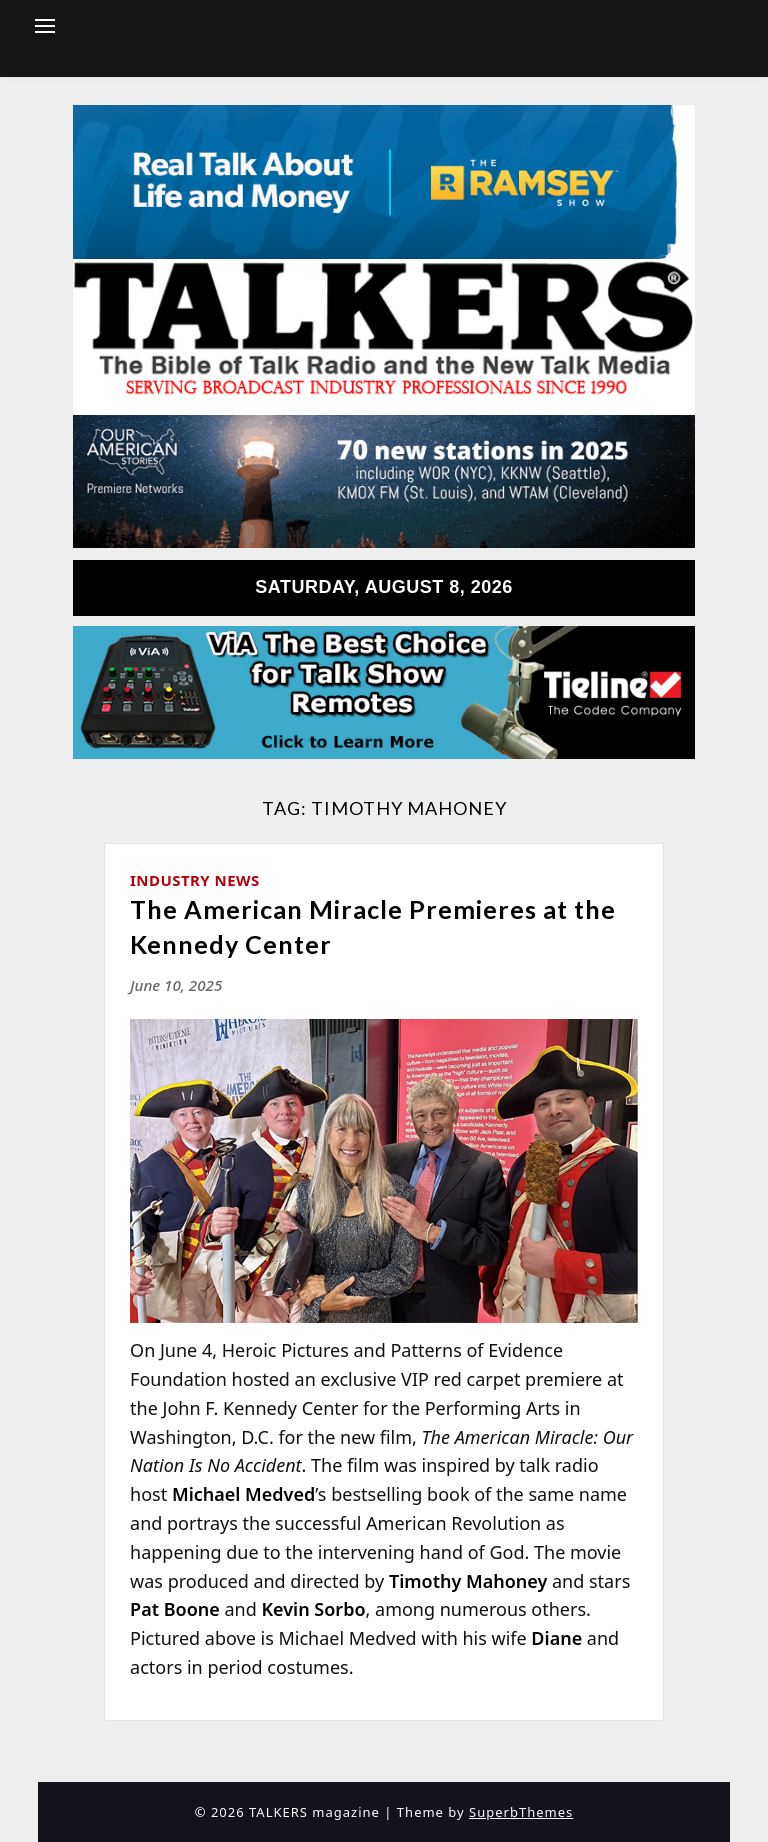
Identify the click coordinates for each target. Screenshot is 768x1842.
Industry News (195, 880)
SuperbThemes (521, 1812)
